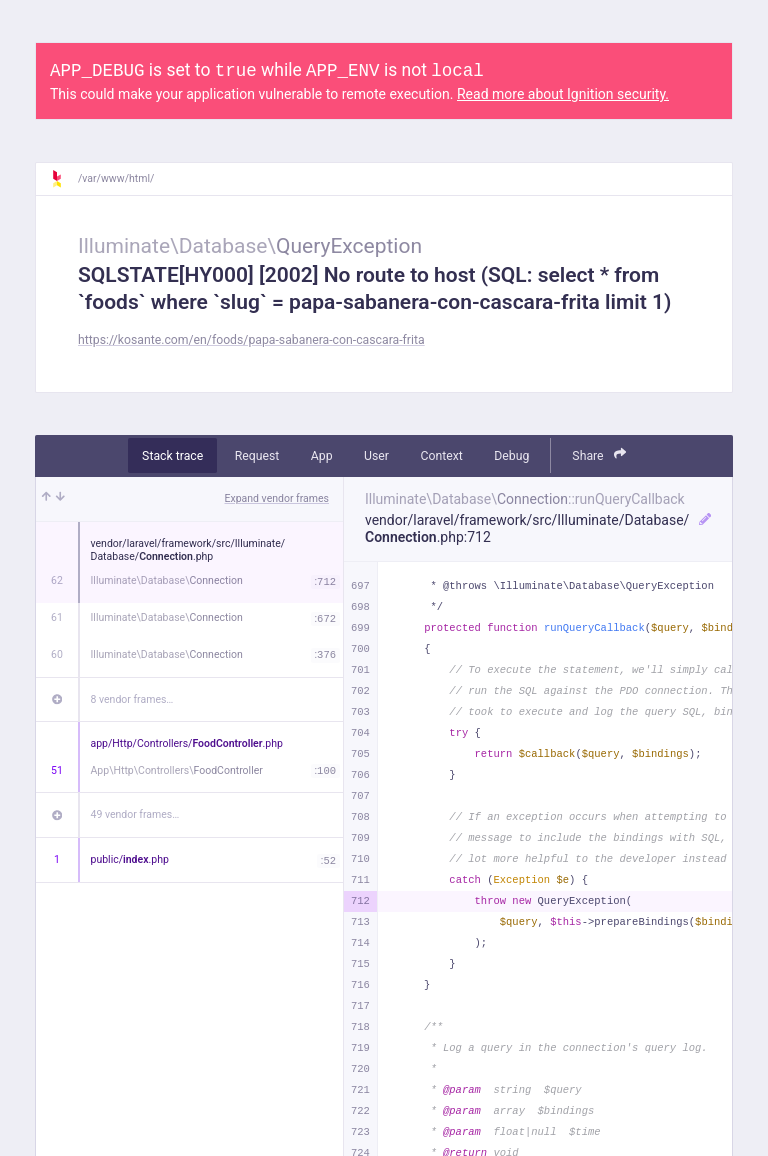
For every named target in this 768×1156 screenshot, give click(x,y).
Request (257, 456)
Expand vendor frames (277, 498)
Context (441, 456)
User (376, 456)
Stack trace (172, 456)
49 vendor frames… (135, 814)
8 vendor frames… (132, 699)
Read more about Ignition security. (563, 94)
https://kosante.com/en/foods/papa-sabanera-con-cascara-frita (251, 340)
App (322, 456)
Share (599, 454)
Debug (511, 456)
